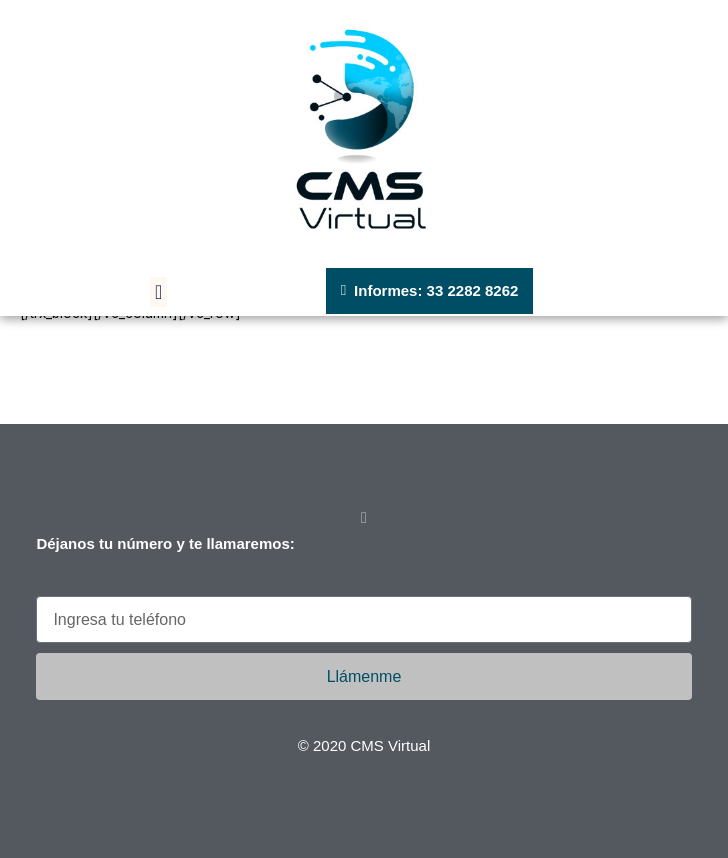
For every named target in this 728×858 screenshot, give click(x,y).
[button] (158, 292)
